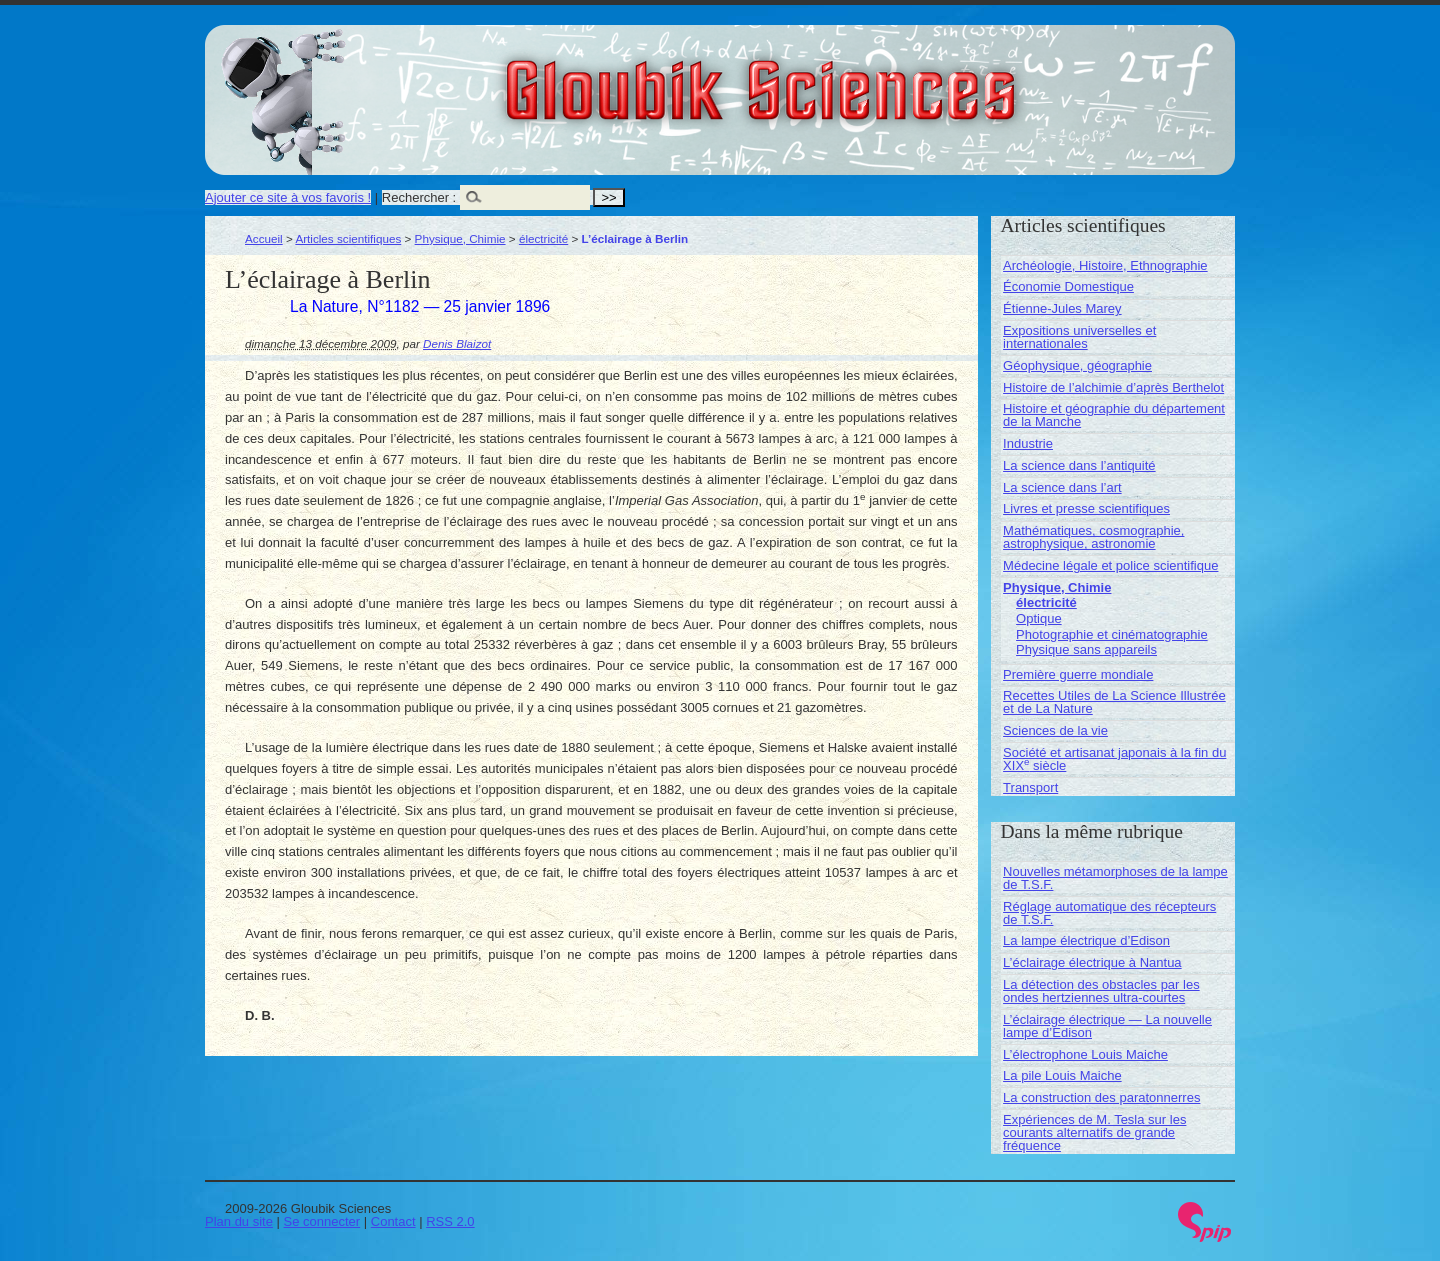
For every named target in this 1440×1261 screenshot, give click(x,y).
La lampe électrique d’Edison (1086, 940)
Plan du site (239, 1221)
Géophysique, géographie (1077, 365)
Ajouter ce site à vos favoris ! (288, 197)
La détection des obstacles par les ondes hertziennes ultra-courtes (1101, 991)
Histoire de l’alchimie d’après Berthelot (1113, 387)
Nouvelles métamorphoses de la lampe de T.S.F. (1115, 878)
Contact (393, 1221)
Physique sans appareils (1086, 649)
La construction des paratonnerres (1101, 1097)
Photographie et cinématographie (1112, 634)
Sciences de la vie (1055, 730)
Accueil (264, 238)
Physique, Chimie (460, 238)
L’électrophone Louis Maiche (1085, 1054)
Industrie (1028, 443)
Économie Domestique (1068, 286)
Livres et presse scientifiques (1086, 508)
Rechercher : (419, 197)
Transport (1030, 787)
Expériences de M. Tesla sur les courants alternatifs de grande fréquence (1094, 1132)
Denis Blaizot (457, 343)
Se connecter (322, 1221)
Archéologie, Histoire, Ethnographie (1105, 265)
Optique (1039, 618)
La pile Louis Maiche (1062, 1075)
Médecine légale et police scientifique (1110, 565)
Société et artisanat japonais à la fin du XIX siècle (1114, 759)
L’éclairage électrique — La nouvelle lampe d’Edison (1107, 1026)
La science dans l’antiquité (1079, 465)
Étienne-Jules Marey (1062, 308)
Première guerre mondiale (1078, 674)
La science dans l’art (1062, 487)
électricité (543, 238)
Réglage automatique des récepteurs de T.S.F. (1109, 913)
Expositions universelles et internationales (1079, 337)
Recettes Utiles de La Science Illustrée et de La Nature (1114, 702)
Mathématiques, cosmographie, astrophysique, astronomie (1093, 537)
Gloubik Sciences (873, 78)
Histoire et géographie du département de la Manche (1114, 415)
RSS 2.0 (450, 1221)
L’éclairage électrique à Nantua (1092, 962)
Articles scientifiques (348, 238)
